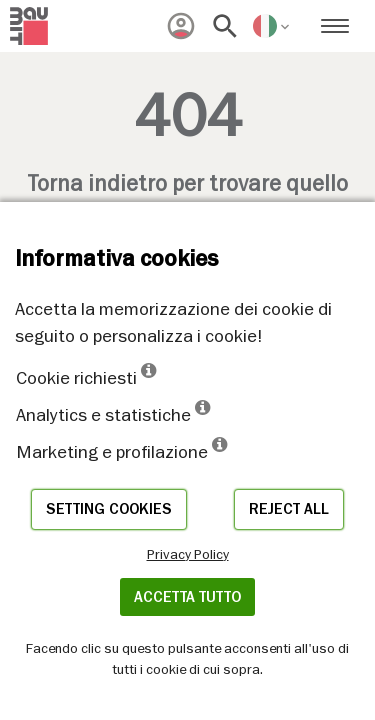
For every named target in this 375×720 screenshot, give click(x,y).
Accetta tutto (187, 597)
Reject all (289, 509)
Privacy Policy (188, 554)
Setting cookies (109, 509)
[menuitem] (181, 26)
